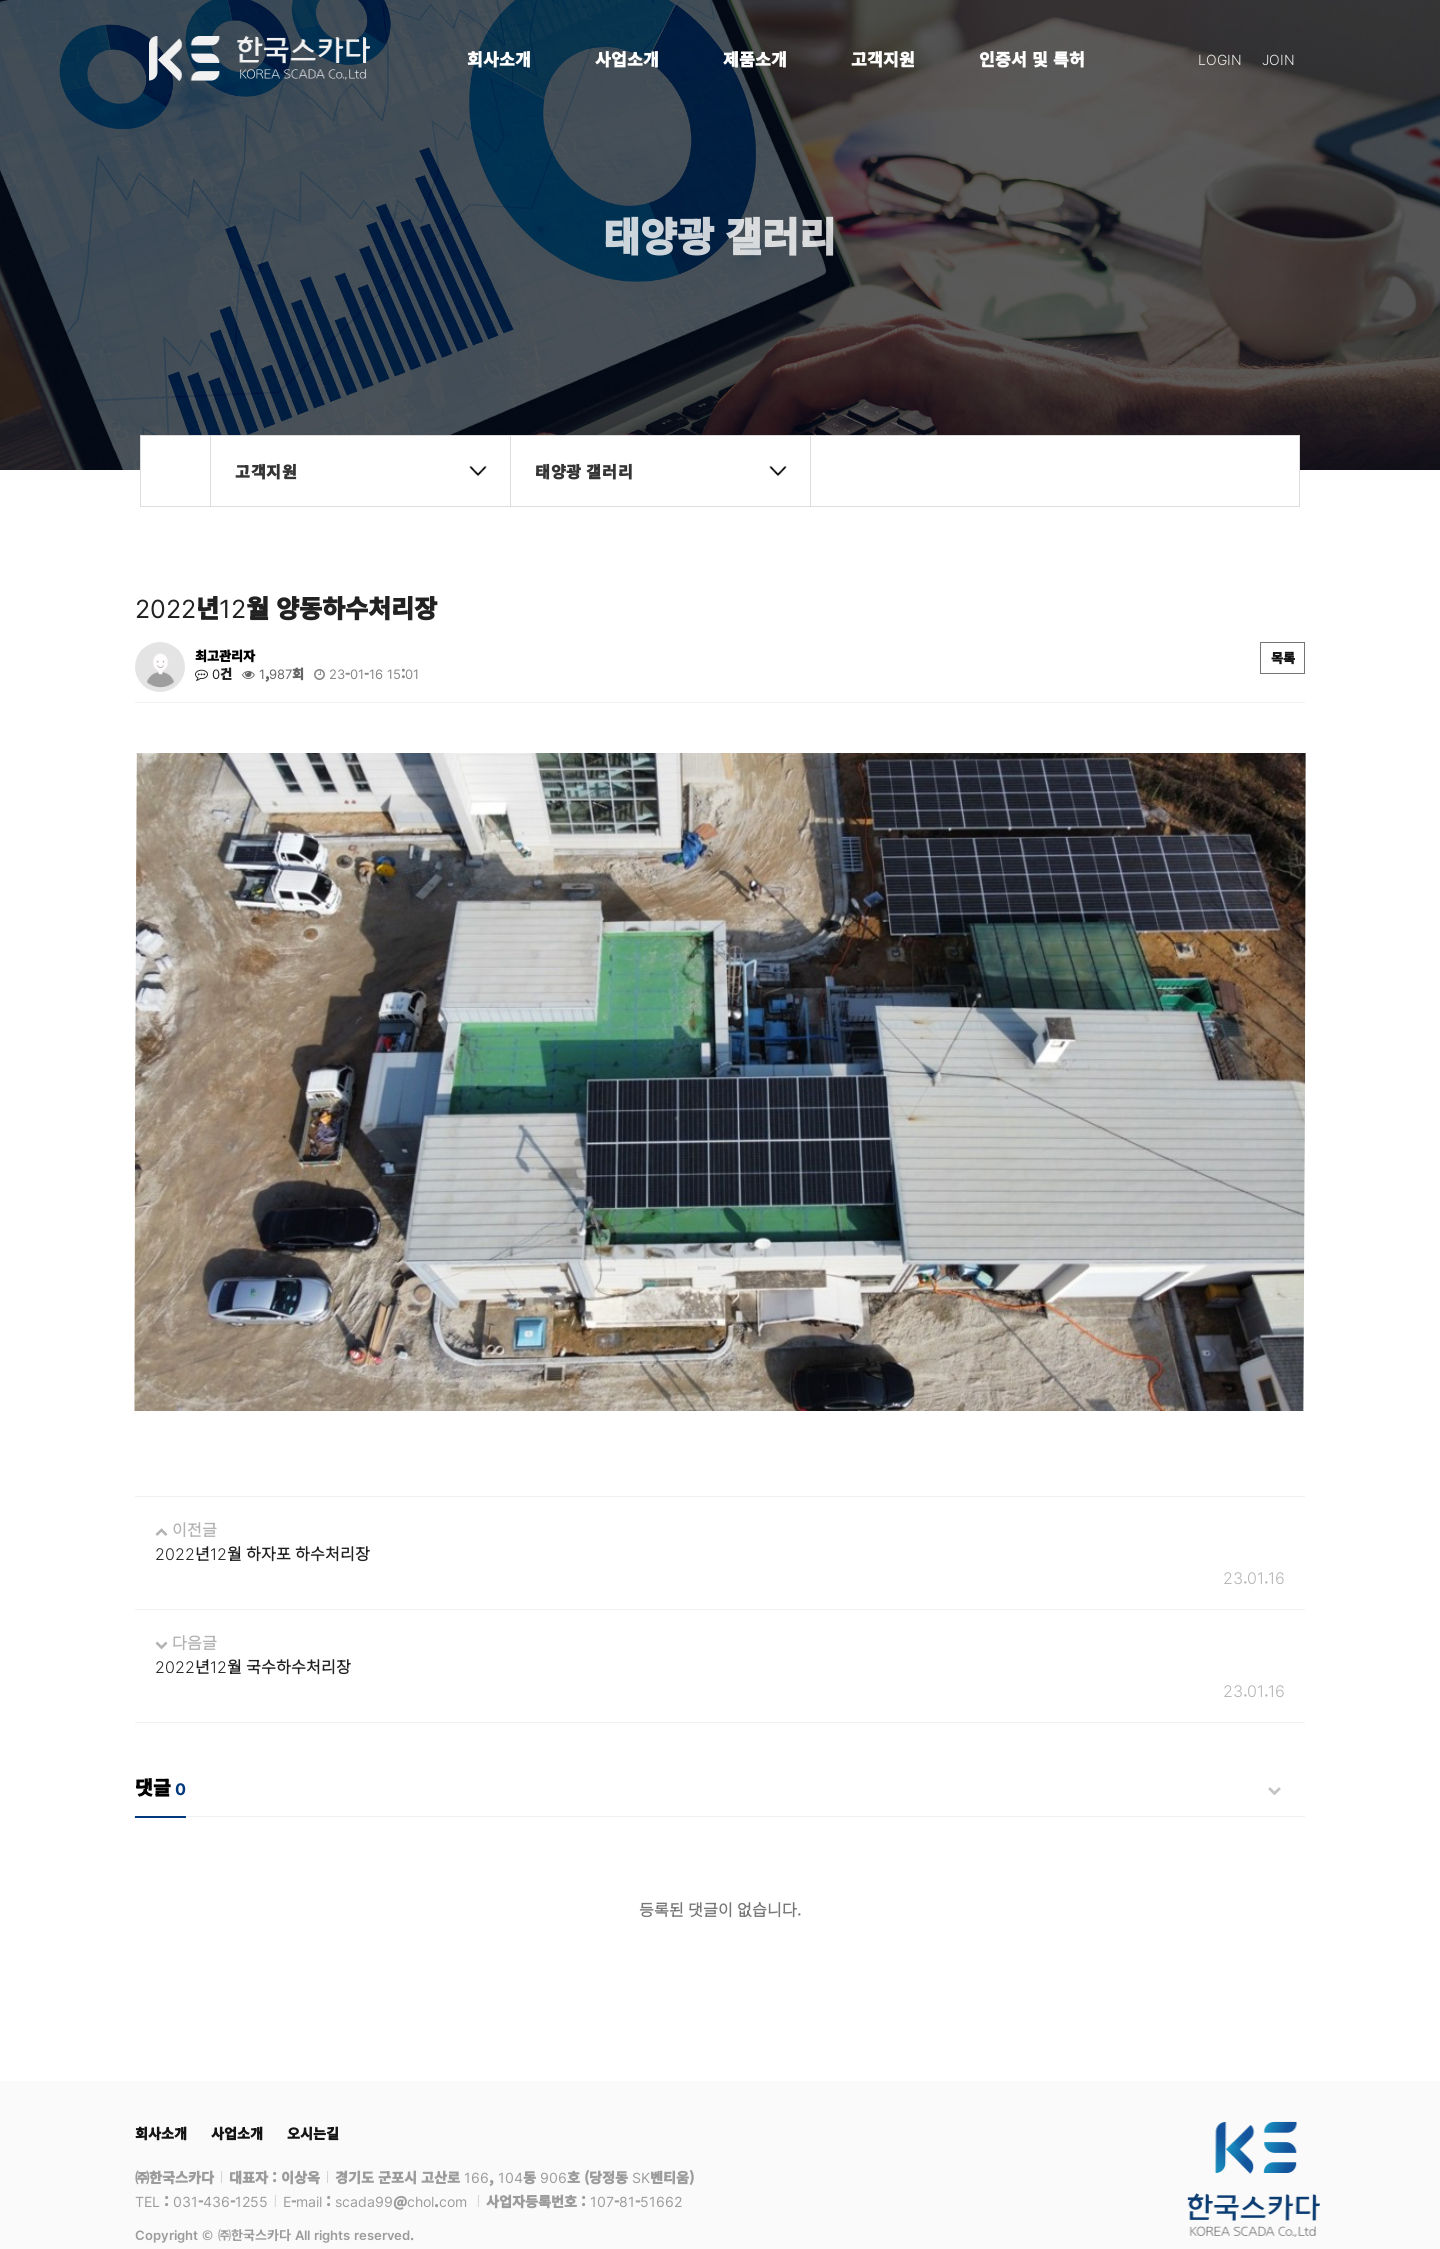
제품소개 (755, 58)
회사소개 (499, 58)
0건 (213, 674)
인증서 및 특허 (1032, 58)
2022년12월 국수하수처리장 (253, 1626)
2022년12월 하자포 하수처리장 (262, 1513)
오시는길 (313, 2093)
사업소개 (627, 58)
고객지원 (883, 58)
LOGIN (1220, 59)
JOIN (1278, 59)
